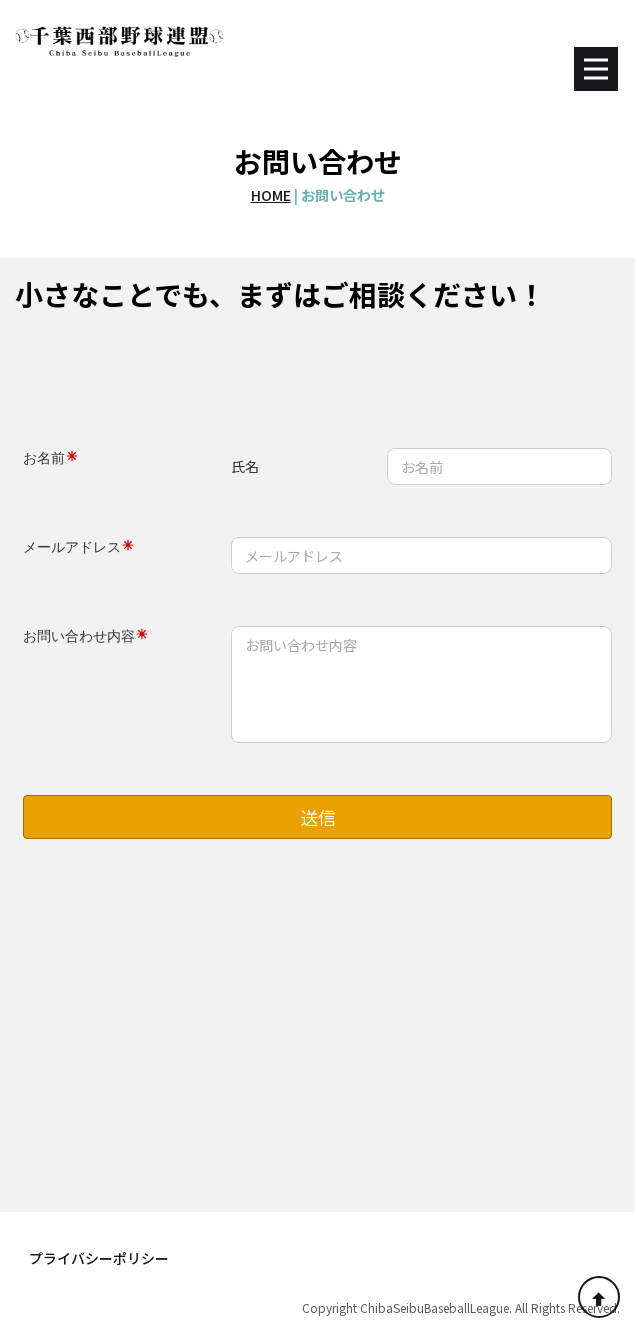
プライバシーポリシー (99, 1258)
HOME (271, 194)
